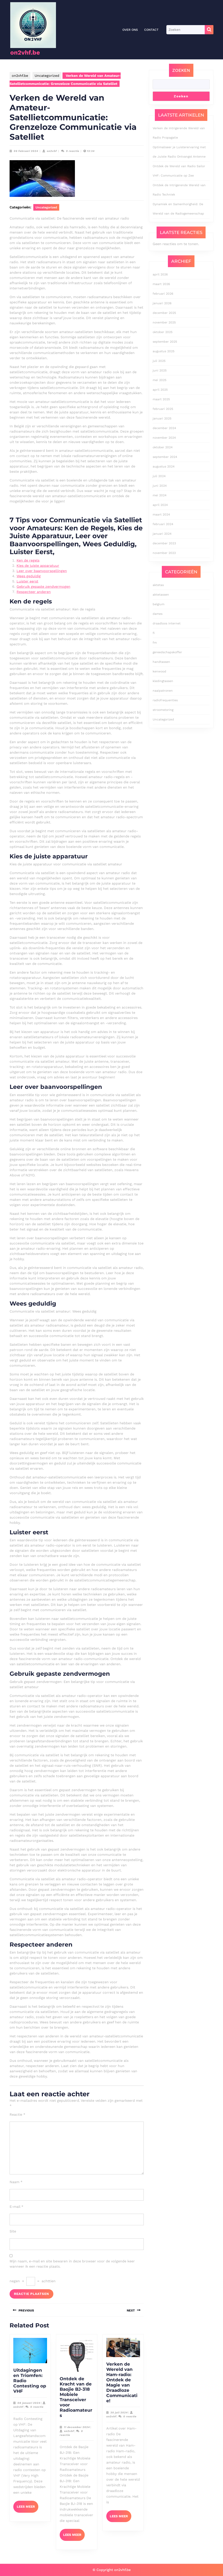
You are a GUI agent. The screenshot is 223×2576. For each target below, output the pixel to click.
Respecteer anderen (34, 592)
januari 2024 (162, 533)
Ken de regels (28, 560)
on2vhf (52, 151)
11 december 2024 (77, 2427)
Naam (16, 2182)
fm (155, 642)
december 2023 (164, 543)
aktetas (158, 585)
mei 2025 (159, 380)
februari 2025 (163, 409)
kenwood (159, 671)
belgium (158, 604)
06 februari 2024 (26, 151)
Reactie (17, 2114)
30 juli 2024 (119, 2412)
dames (157, 613)
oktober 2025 (162, 332)
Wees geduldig (29, 576)
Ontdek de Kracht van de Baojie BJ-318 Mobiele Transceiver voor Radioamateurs (76, 2397)
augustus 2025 (163, 351)
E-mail (16, 2207)
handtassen (161, 661)
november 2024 (164, 437)
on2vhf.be (25, 52)
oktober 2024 (163, 447)
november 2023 (164, 553)
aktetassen (161, 594)
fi (154, 633)
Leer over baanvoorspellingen (42, 571)
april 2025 (160, 389)
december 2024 (164, 428)
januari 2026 (162, 303)
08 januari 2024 (29, 2402)
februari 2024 (163, 524)
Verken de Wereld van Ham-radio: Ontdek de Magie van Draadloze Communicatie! (121, 2382)
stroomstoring (163, 709)
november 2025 (164, 322)
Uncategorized (47, 76)
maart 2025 (161, 399)
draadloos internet (167, 623)
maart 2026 (161, 284)
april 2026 (160, 274)
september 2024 (165, 457)
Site (13, 2231)
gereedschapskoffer (167, 652)
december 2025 (164, 312)
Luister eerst (27, 581)
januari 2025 (162, 418)
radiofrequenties (165, 700)
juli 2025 (159, 361)
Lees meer (27, 2508)
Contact (151, 29)
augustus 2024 (164, 466)
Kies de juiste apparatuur (38, 566)
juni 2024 (160, 485)
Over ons (130, 29)
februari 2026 (163, 293)
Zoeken (181, 70)
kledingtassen (163, 681)
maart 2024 (161, 514)
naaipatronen (163, 690)
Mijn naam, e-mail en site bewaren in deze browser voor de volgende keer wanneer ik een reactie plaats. (72, 2263)
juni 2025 (160, 370)
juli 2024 (159, 476)
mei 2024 (160, 495)
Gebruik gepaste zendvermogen (43, 586)
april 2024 (160, 505)
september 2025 (165, 341)
